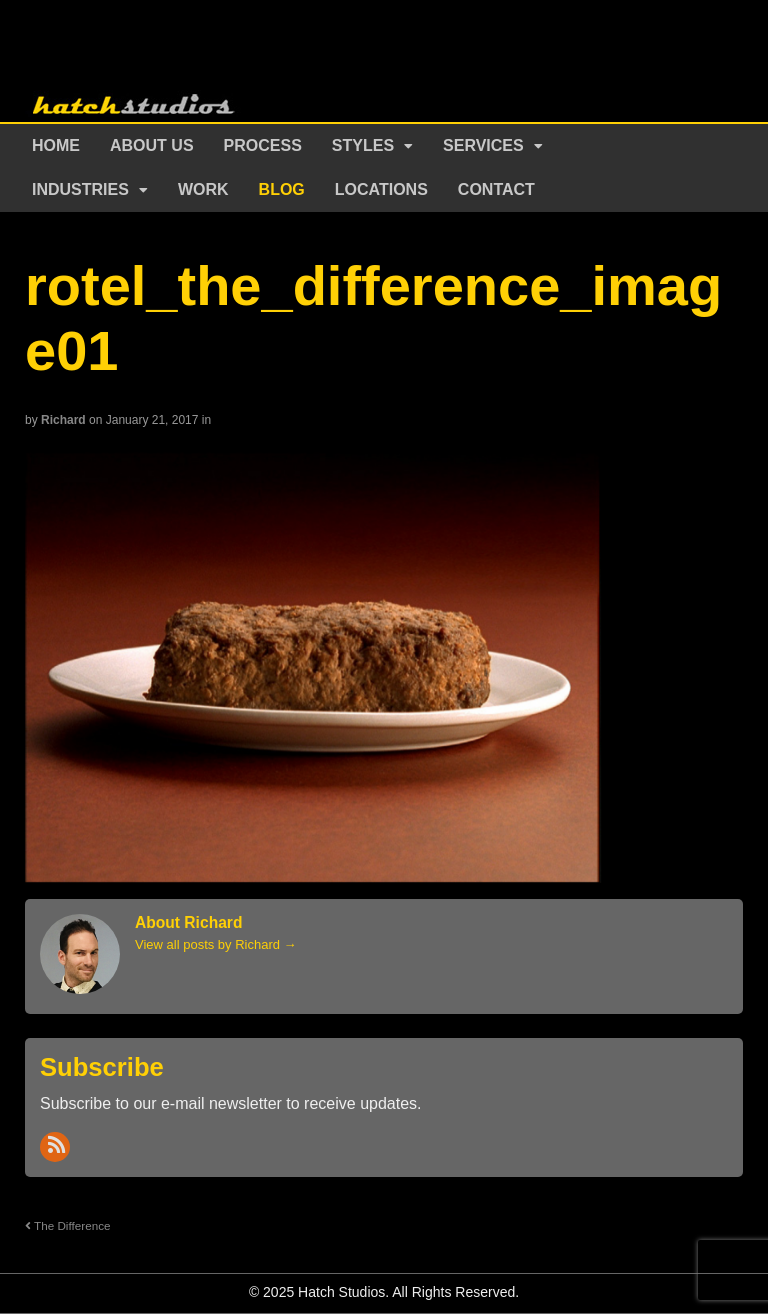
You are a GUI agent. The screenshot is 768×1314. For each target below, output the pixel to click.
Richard (63, 420)
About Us (152, 145)
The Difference (67, 1225)
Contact (496, 189)
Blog (282, 189)
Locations (381, 189)
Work (203, 189)
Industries (80, 189)
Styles (363, 145)
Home (56, 145)
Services (483, 145)
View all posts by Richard (216, 944)
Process (263, 145)
